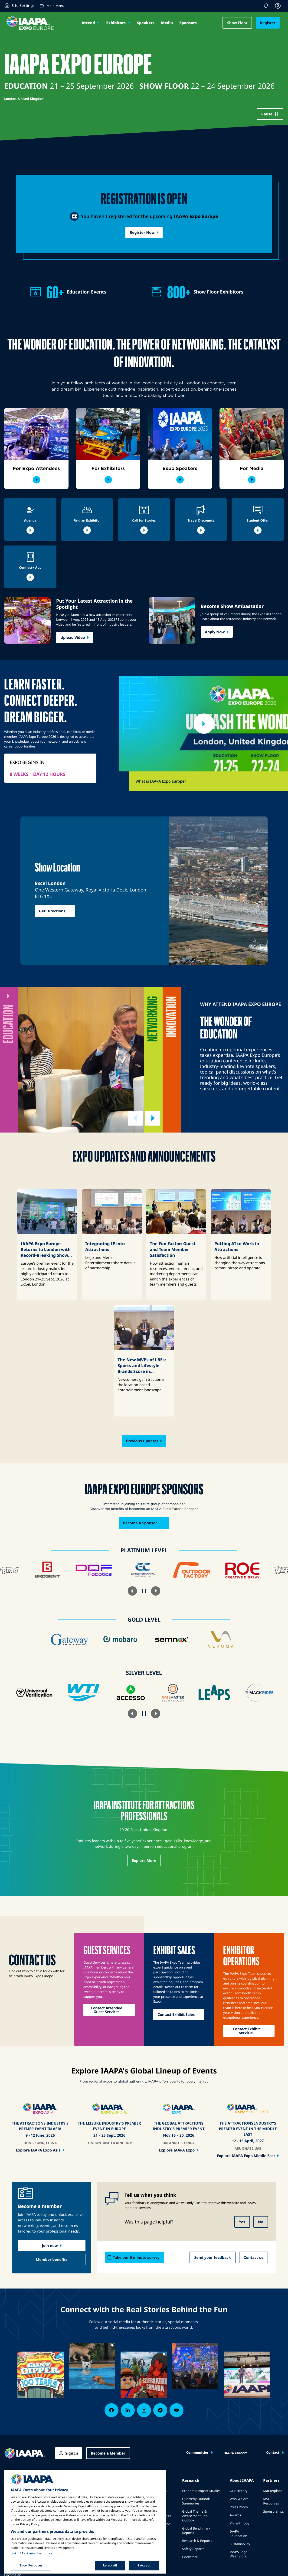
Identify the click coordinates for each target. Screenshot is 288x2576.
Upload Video (72, 637)
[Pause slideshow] (144, 1591)
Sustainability (240, 2544)
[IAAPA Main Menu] (51, 6)
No (260, 2221)
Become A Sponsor (140, 1522)
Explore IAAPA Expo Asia (38, 2150)
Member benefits (52, 2259)
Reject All (110, 2565)
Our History (238, 2491)
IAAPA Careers (235, 2453)
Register (267, 22)
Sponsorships (273, 2511)
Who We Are (239, 2499)
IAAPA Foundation (238, 2533)
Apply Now (215, 631)
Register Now (142, 232)
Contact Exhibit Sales (176, 2014)
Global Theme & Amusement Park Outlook (195, 2516)
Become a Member (108, 2453)
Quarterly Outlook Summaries (196, 2501)
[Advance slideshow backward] (132, 1591)
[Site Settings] (19, 6)
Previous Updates (142, 1440)
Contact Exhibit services (246, 2030)
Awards (235, 2515)
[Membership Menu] (278, 6)
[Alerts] (266, 6)
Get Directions (52, 911)
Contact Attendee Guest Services (106, 2009)
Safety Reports (193, 2549)
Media (167, 22)
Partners (271, 2480)
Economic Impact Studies (201, 2491)
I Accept (144, 2565)
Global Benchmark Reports (196, 2530)
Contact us (253, 2257)
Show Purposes (31, 2565)
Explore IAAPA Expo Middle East (246, 2156)
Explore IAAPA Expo (177, 2150)
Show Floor (237, 22)
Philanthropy (239, 2523)
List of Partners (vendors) (31, 2553)
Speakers (146, 22)
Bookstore (190, 2557)
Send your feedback (212, 2257)
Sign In (71, 2453)
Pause (266, 114)
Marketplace (272, 2491)
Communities (197, 2453)
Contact (272, 2453)
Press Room (239, 2507)
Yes (242, 2221)
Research (190, 2480)
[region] (85, 2522)
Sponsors (188, 22)
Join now (50, 2245)
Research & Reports (197, 2541)
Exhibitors (116, 22)
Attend (88, 22)
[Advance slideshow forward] (155, 1591)
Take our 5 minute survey (136, 2257)
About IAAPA (242, 2480)
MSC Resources (271, 2501)
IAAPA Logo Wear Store (238, 2554)
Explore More (144, 1860)
